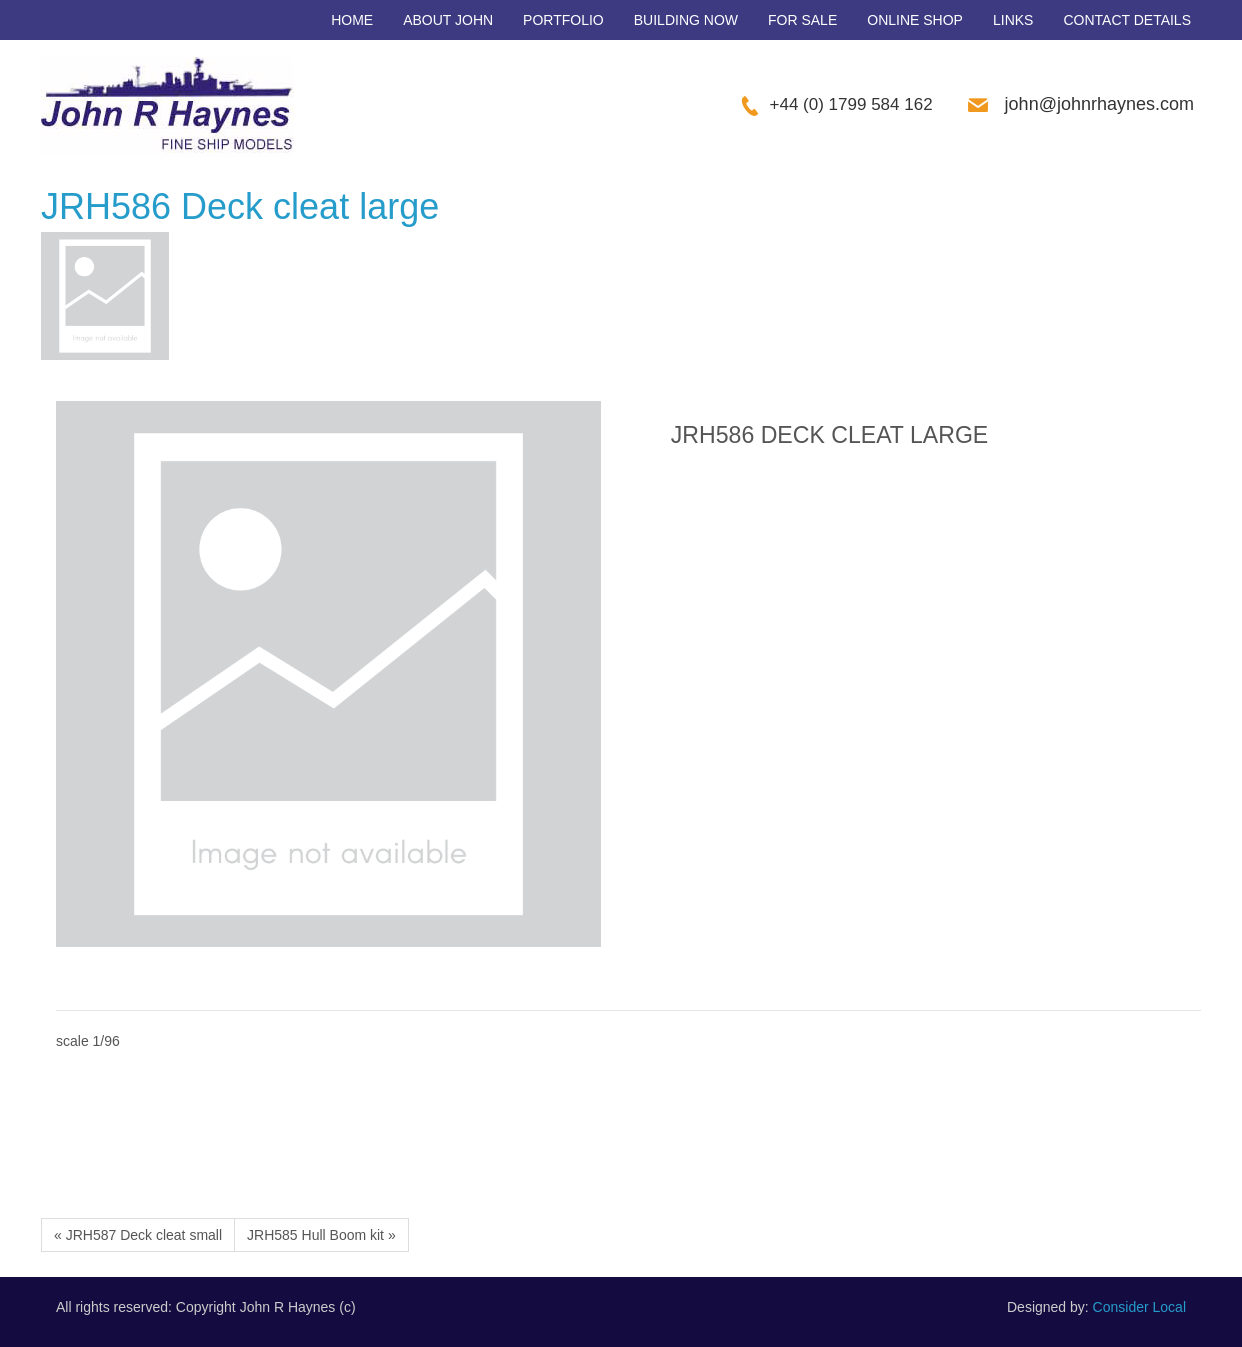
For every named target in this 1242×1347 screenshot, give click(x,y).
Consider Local (1139, 1307)
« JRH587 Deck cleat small (138, 1235)
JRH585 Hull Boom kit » (321, 1235)
